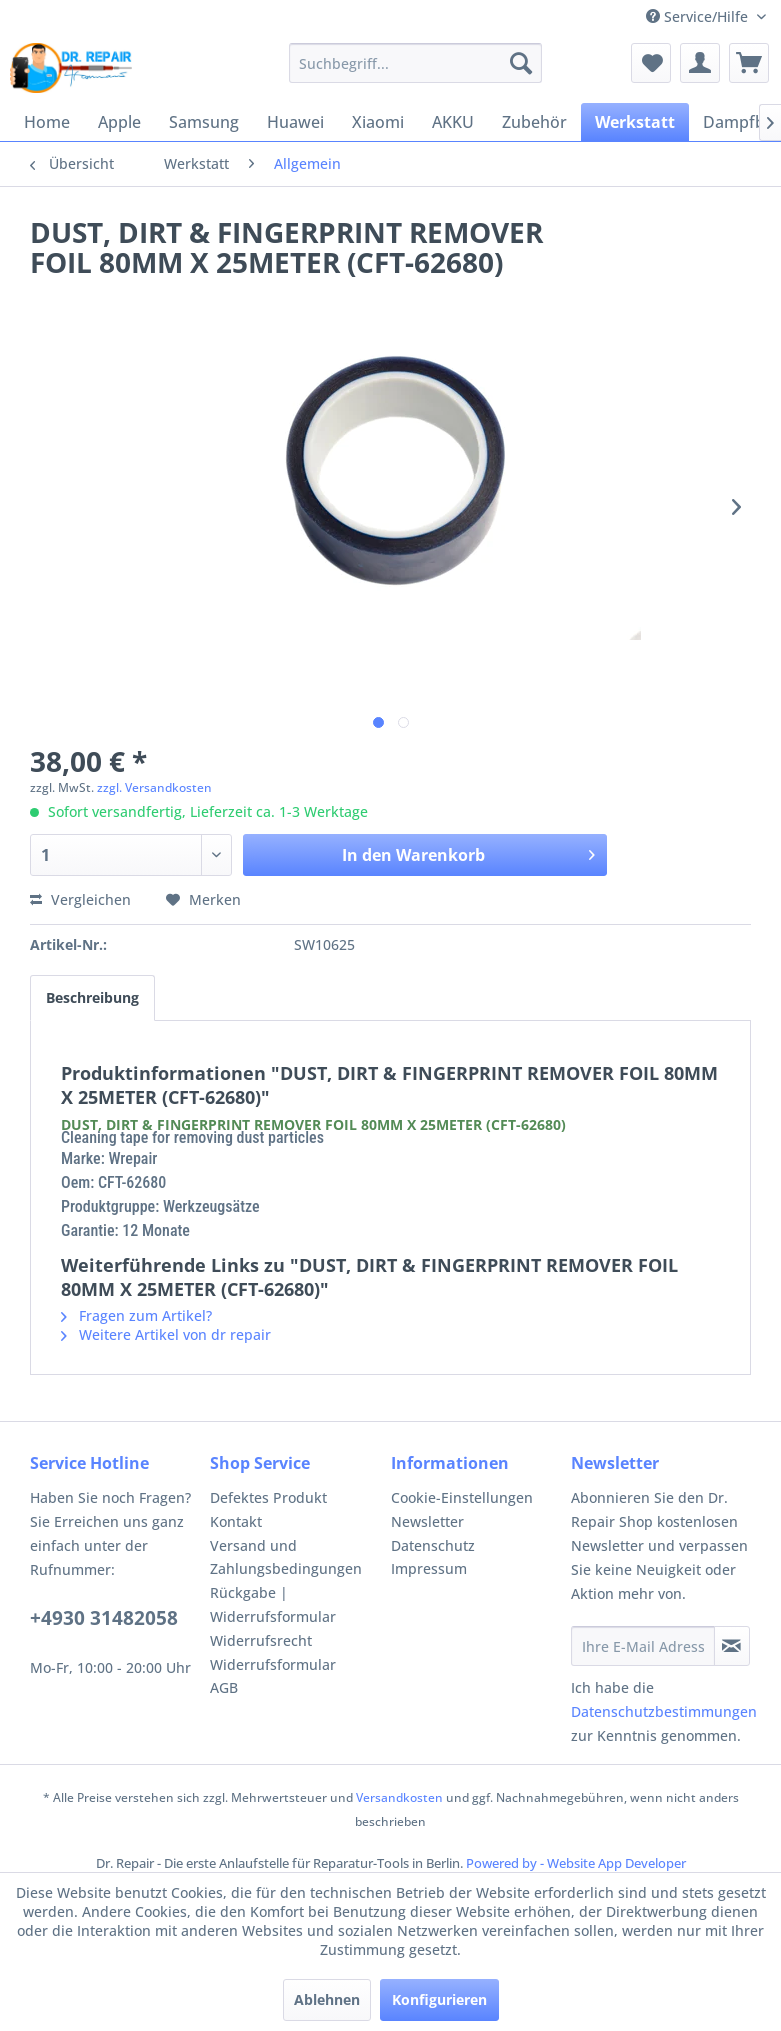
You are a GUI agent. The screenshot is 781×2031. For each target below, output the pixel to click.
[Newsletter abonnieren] (732, 1646)
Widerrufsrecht (261, 1640)
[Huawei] (295, 122)
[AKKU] (453, 122)
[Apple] (119, 122)
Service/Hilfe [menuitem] (699, 16)
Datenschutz (433, 1545)
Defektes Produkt (268, 1497)
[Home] (47, 122)
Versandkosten (399, 1797)
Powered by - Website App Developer (576, 1863)
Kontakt (236, 1521)
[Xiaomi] (378, 122)
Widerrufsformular (273, 1664)
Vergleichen (80, 899)
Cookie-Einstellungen (462, 1497)
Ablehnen (327, 1999)
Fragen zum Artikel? (136, 1315)
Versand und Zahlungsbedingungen (286, 1557)
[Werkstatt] (635, 122)
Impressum (429, 1568)
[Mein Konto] (700, 63)
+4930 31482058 (104, 1618)
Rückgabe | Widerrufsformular (273, 1604)
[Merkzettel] (651, 63)
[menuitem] (416, 63)
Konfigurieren (439, 1999)
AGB (224, 1687)
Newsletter (427, 1521)
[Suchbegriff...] (416, 63)
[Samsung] (204, 122)
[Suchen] (521, 63)
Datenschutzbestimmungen (664, 1711)
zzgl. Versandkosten (154, 787)
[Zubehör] (534, 122)
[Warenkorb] (749, 63)
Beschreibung (92, 997)
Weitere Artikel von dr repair (166, 1334)
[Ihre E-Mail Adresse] (643, 1646)
